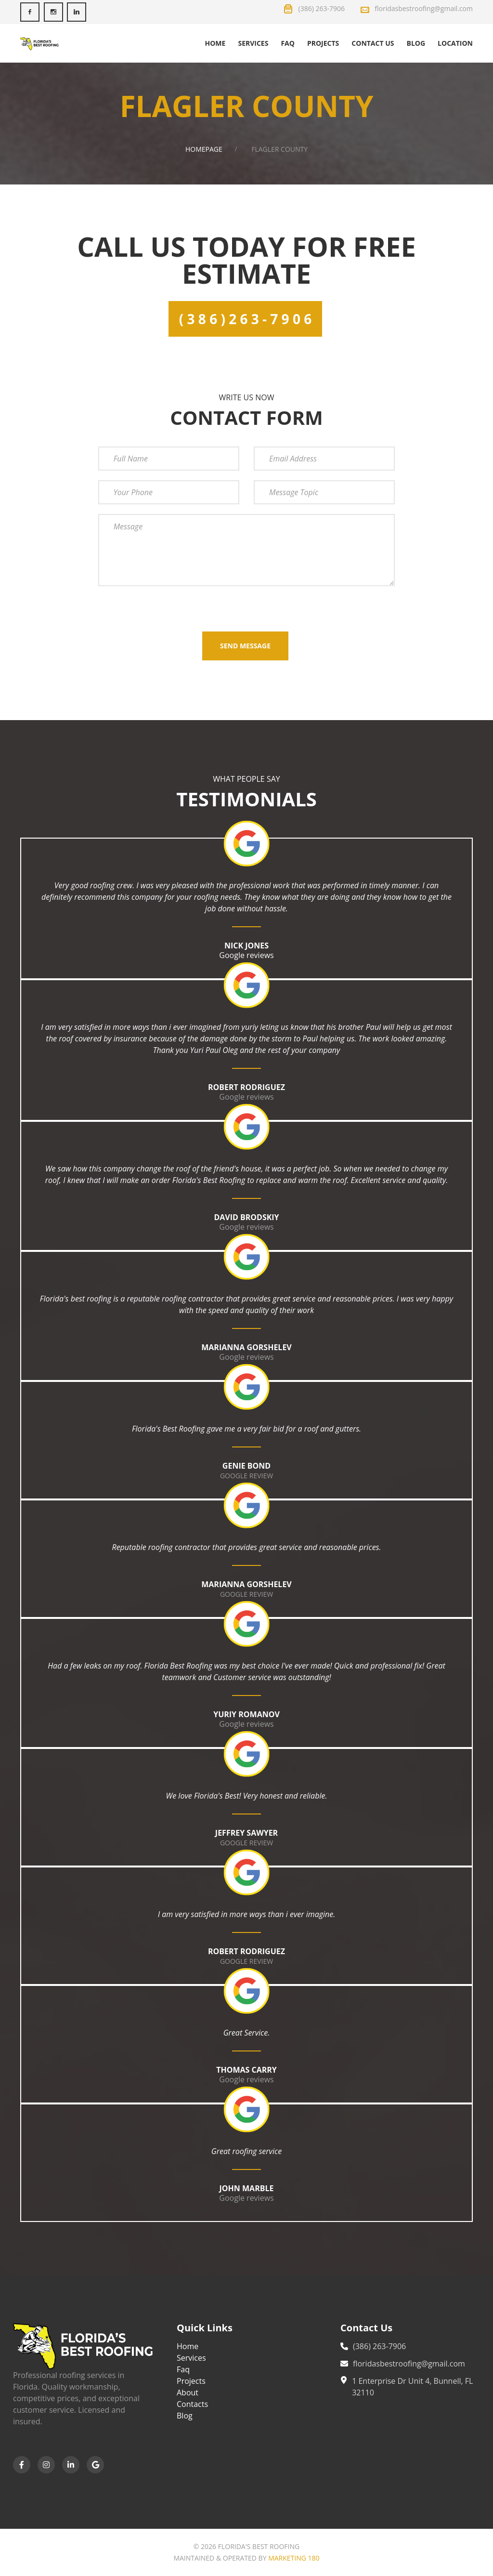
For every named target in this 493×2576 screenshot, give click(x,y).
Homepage (203, 149)
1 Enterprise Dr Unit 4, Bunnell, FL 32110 (412, 2387)
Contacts (192, 2404)
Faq (288, 43)
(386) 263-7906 (379, 2346)
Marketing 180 (293, 2558)
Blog (415, 43)
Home (215, 43)
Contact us (372, 43)
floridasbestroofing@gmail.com (409, 2363)
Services (253, 43)
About (187, 2392)
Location (455, 43)
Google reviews (246, 955)
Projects (323, 43)
